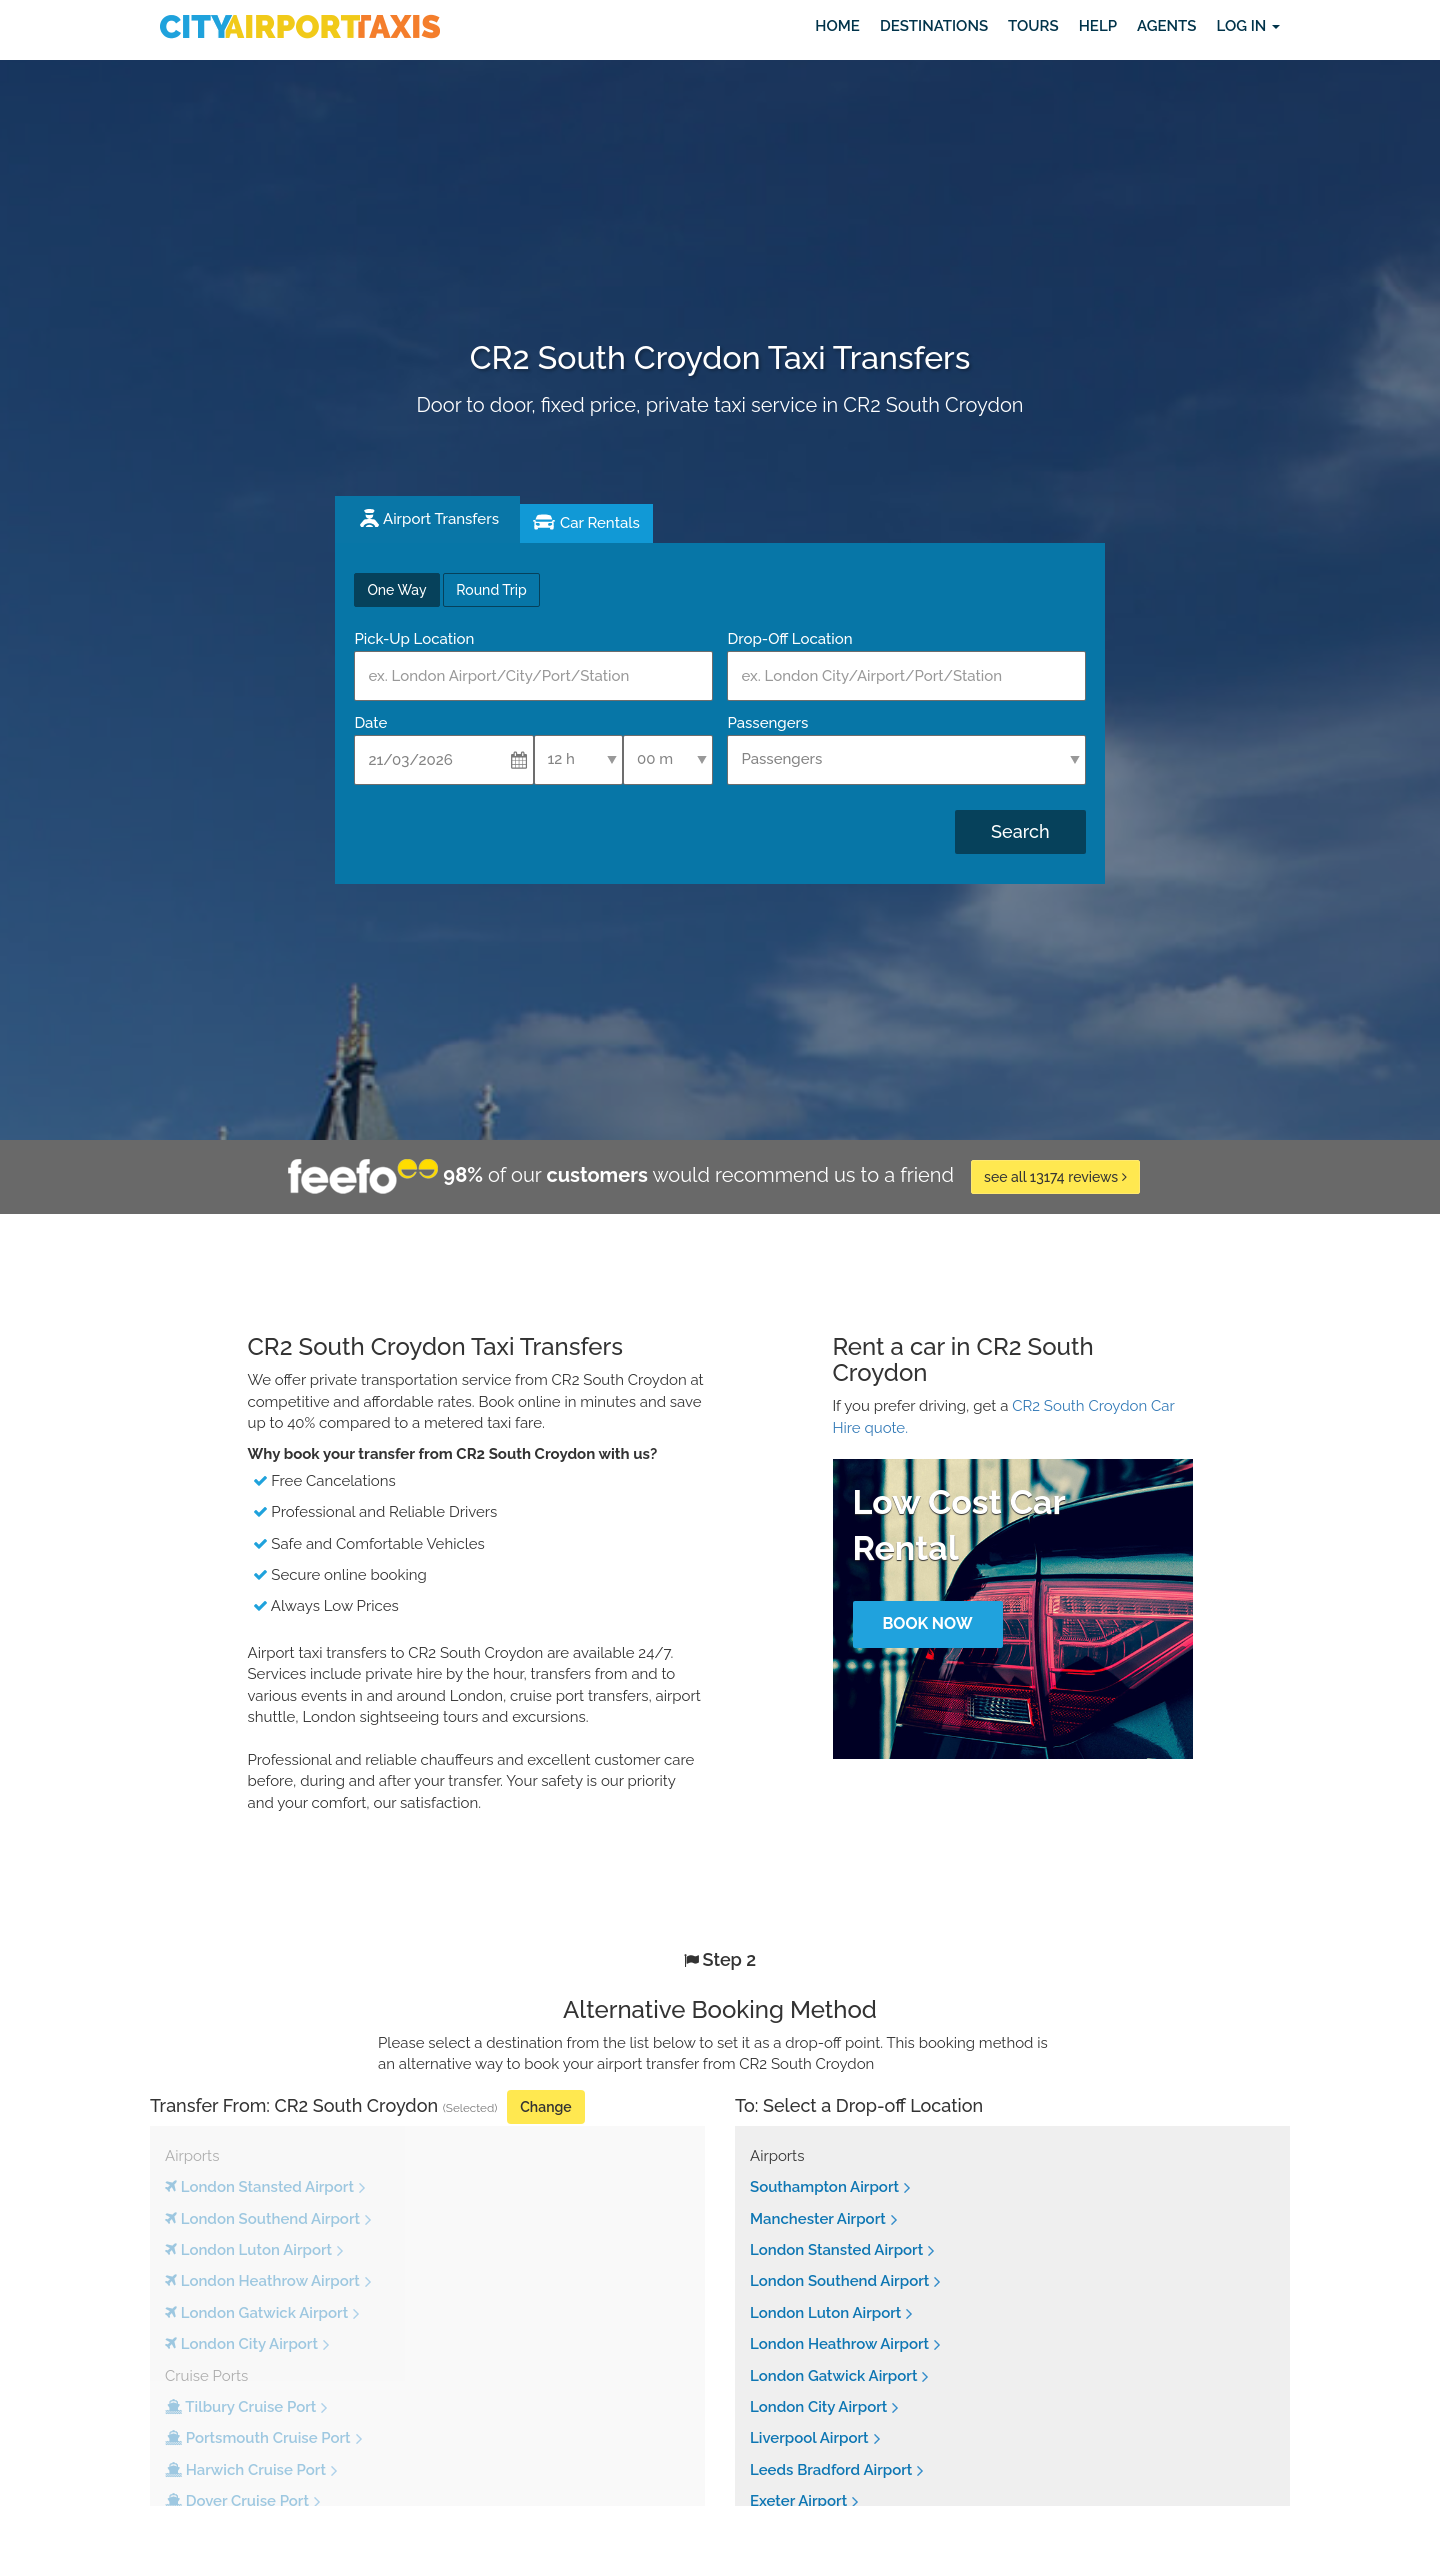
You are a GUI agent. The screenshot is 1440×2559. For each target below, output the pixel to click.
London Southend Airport (839, 2281)
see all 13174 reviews (1055, 1177)
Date (370, 723)
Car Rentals (600, 523)
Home (837, 26)
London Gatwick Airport (833, 2376)
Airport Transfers (441, 519)
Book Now (927, 1623)
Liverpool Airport (809, 2438)
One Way (396, 590)
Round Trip (491, 590)
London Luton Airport (825, 2313)
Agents (1166, 26)
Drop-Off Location (789, 639)
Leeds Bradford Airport (831, 2470)
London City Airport (818, 2407)
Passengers (767, 723)
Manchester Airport (818, 2219)
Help (1098, 26)
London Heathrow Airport (839, 2344)
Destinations (934, 26)
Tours (1033, 26)
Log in (1248, 26)
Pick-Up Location (414, 639)
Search (1020, 831)
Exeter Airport (798, 2501)
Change (545, 2107)
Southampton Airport (824, 2187)
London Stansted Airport (836, 2250)
